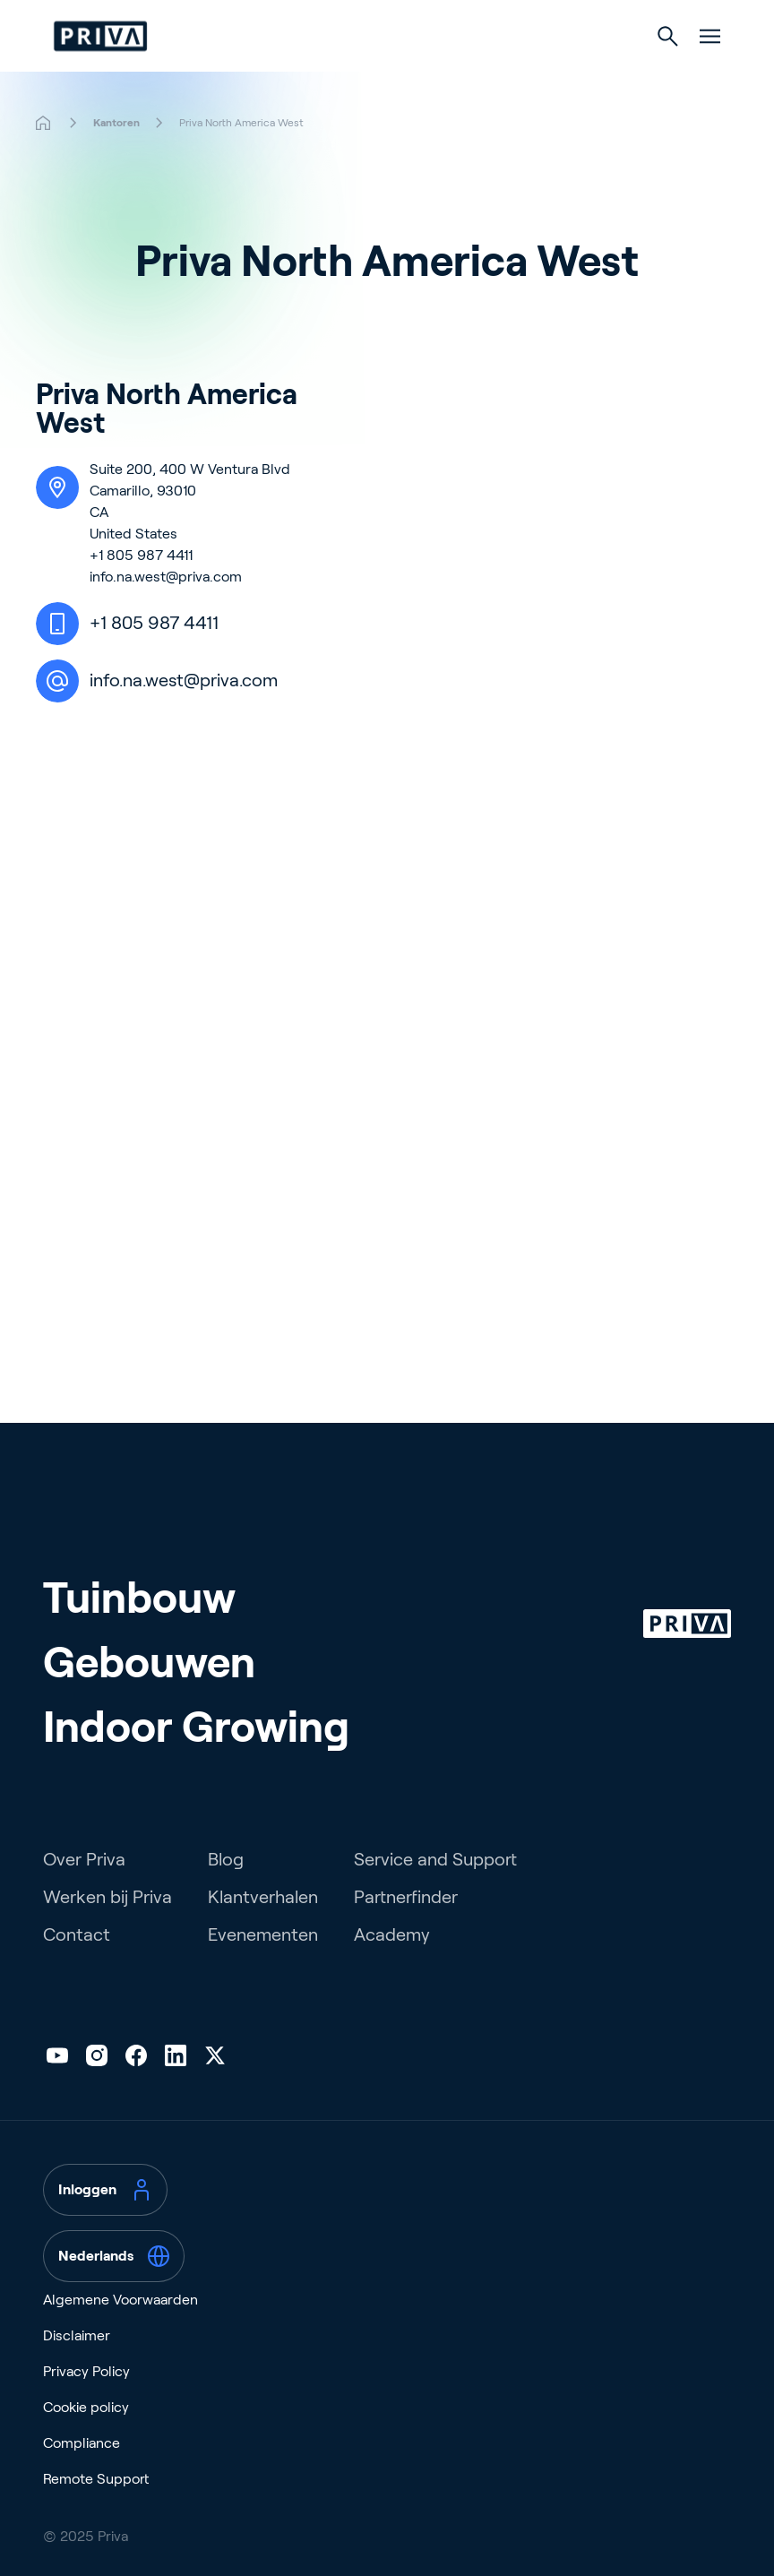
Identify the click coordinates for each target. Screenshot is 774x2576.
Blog (226, 1859)
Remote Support (96, 2478)
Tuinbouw (139, 1598)
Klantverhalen (263, 1897)
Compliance (81, 2443)
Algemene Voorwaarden (120, 2299)
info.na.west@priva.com (166, 576)
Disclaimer (76, 2335)
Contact (76, 1934)
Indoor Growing (196, 1727)
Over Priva (84, 1859)
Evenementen (263, 1934)
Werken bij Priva (107, 1897)
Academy (392, 1934)
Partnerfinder (406, 1897)
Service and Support (435, 1859)
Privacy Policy (86, 2371)
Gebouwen (149, 1662)
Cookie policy (86, 2407)
